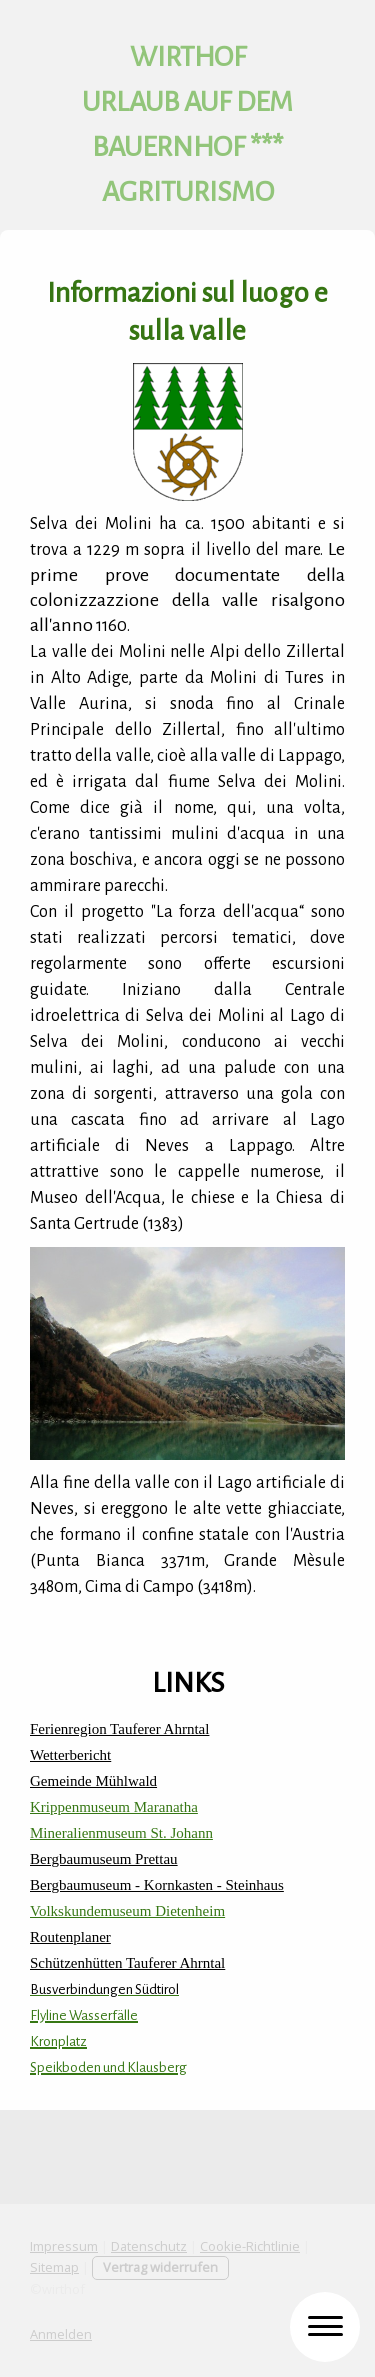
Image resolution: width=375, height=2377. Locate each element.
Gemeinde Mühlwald (93, 1781)
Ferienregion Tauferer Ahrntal (119, 1729)
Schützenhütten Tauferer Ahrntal (127, 1963)
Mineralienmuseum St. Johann (121, 1833)
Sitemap (54, 2267)
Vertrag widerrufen (160, 2267)
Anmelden (61, 2334)
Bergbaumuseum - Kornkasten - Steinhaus (157, 1885)
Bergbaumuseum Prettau (104, 1859)
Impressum (64, 2246)
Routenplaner (70, 1937)
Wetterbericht (70, 1755)
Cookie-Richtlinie (250, 2246)
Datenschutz (149, 2246)
